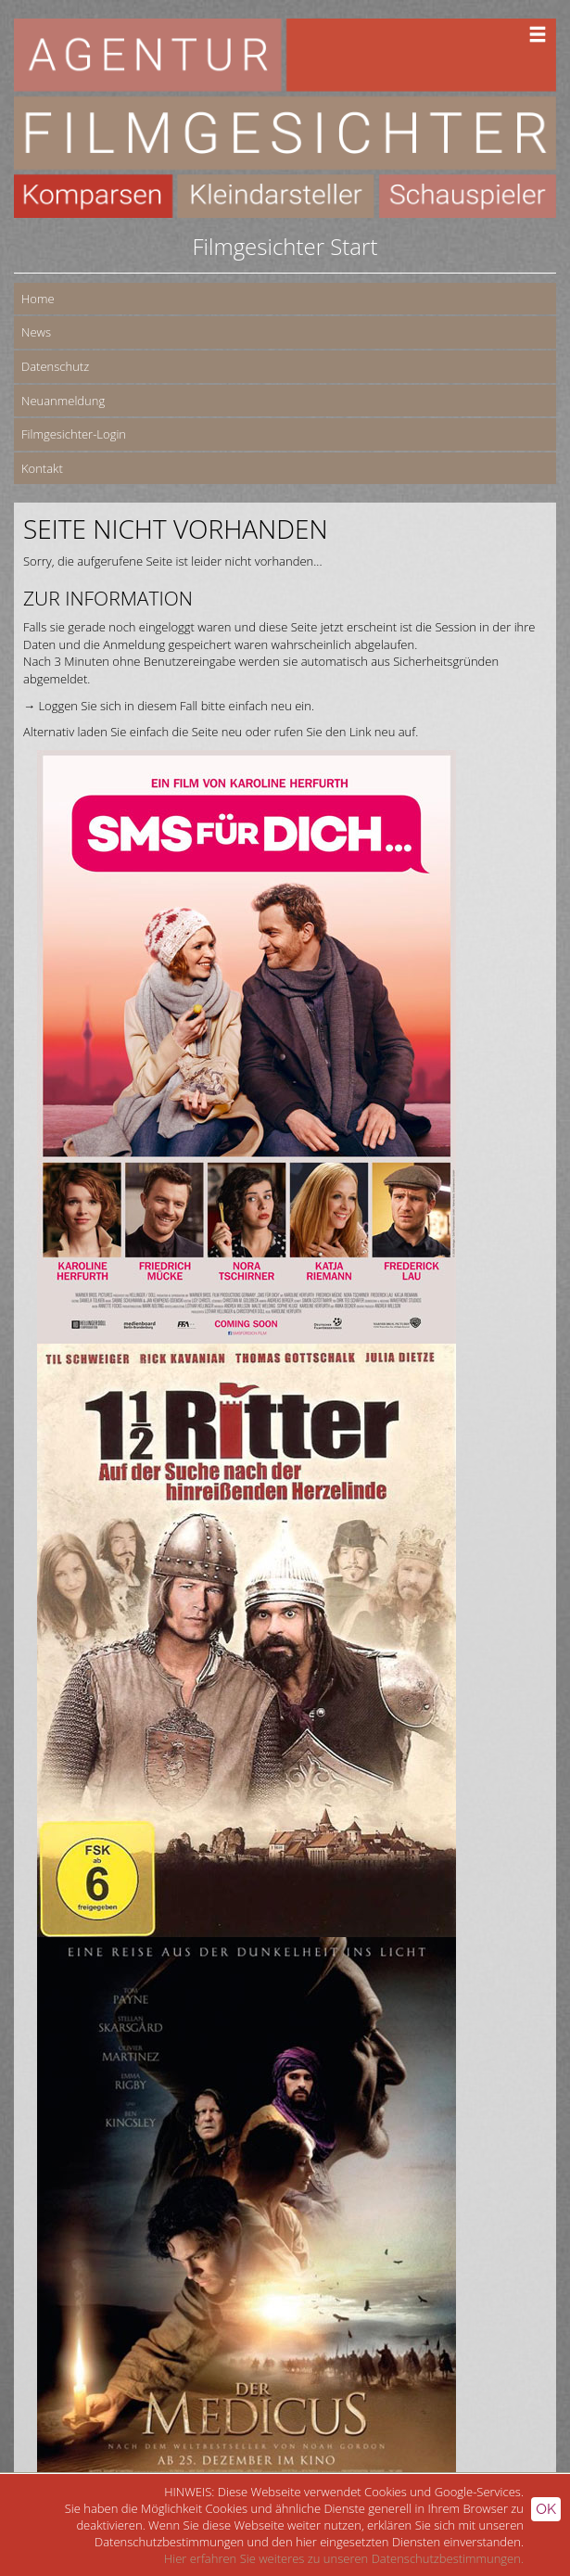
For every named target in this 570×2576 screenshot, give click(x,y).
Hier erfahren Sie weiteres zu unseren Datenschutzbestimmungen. (344, 2558)
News (36, 332)
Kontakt (42, 468)
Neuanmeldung (63, 400)
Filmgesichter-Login (73, 434)
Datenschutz (55, 366)
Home (38, 298)
